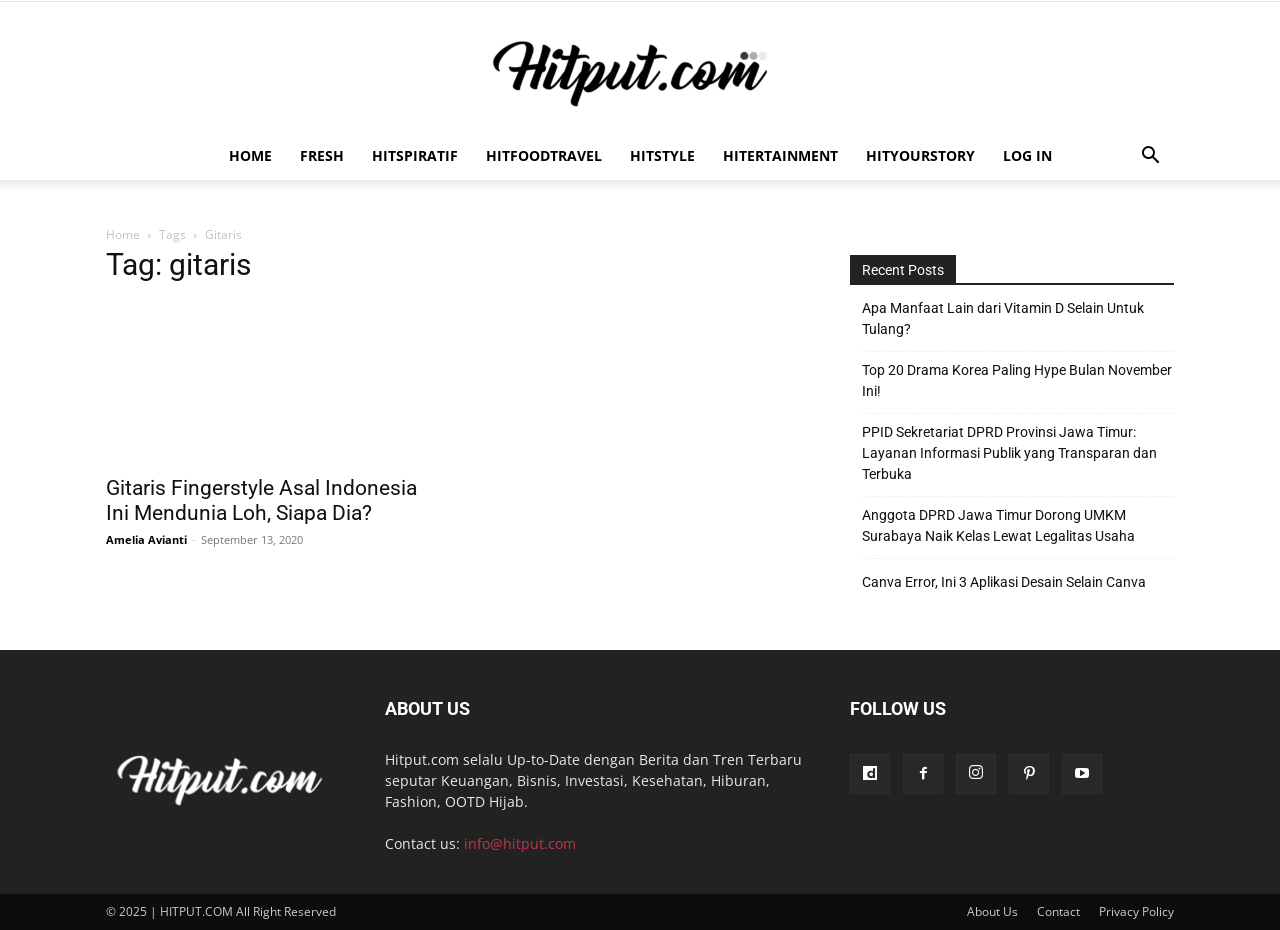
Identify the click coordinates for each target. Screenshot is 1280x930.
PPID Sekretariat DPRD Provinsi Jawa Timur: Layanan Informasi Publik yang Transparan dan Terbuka (1009, 453)
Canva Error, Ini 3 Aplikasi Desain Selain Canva (1004, 582)
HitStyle (662, 155)
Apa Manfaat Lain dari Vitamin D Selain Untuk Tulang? (1003, 318)
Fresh (322, 155)
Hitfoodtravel (544, 155)
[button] (1150, 157)
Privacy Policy (1136, 911)
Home (250, 155)
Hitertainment (780, 155)
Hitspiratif (415, 155)
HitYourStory (920, 155)
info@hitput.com (520, 843)
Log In (1027, 155)
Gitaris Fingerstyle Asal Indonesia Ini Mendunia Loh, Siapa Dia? (261, 500)
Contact (1058, 911)
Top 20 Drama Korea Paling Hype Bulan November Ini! (1017, 380)
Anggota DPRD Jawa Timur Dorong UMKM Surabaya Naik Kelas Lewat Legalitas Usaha (998, 525)
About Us (992, 911)
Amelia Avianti (146, 539)
